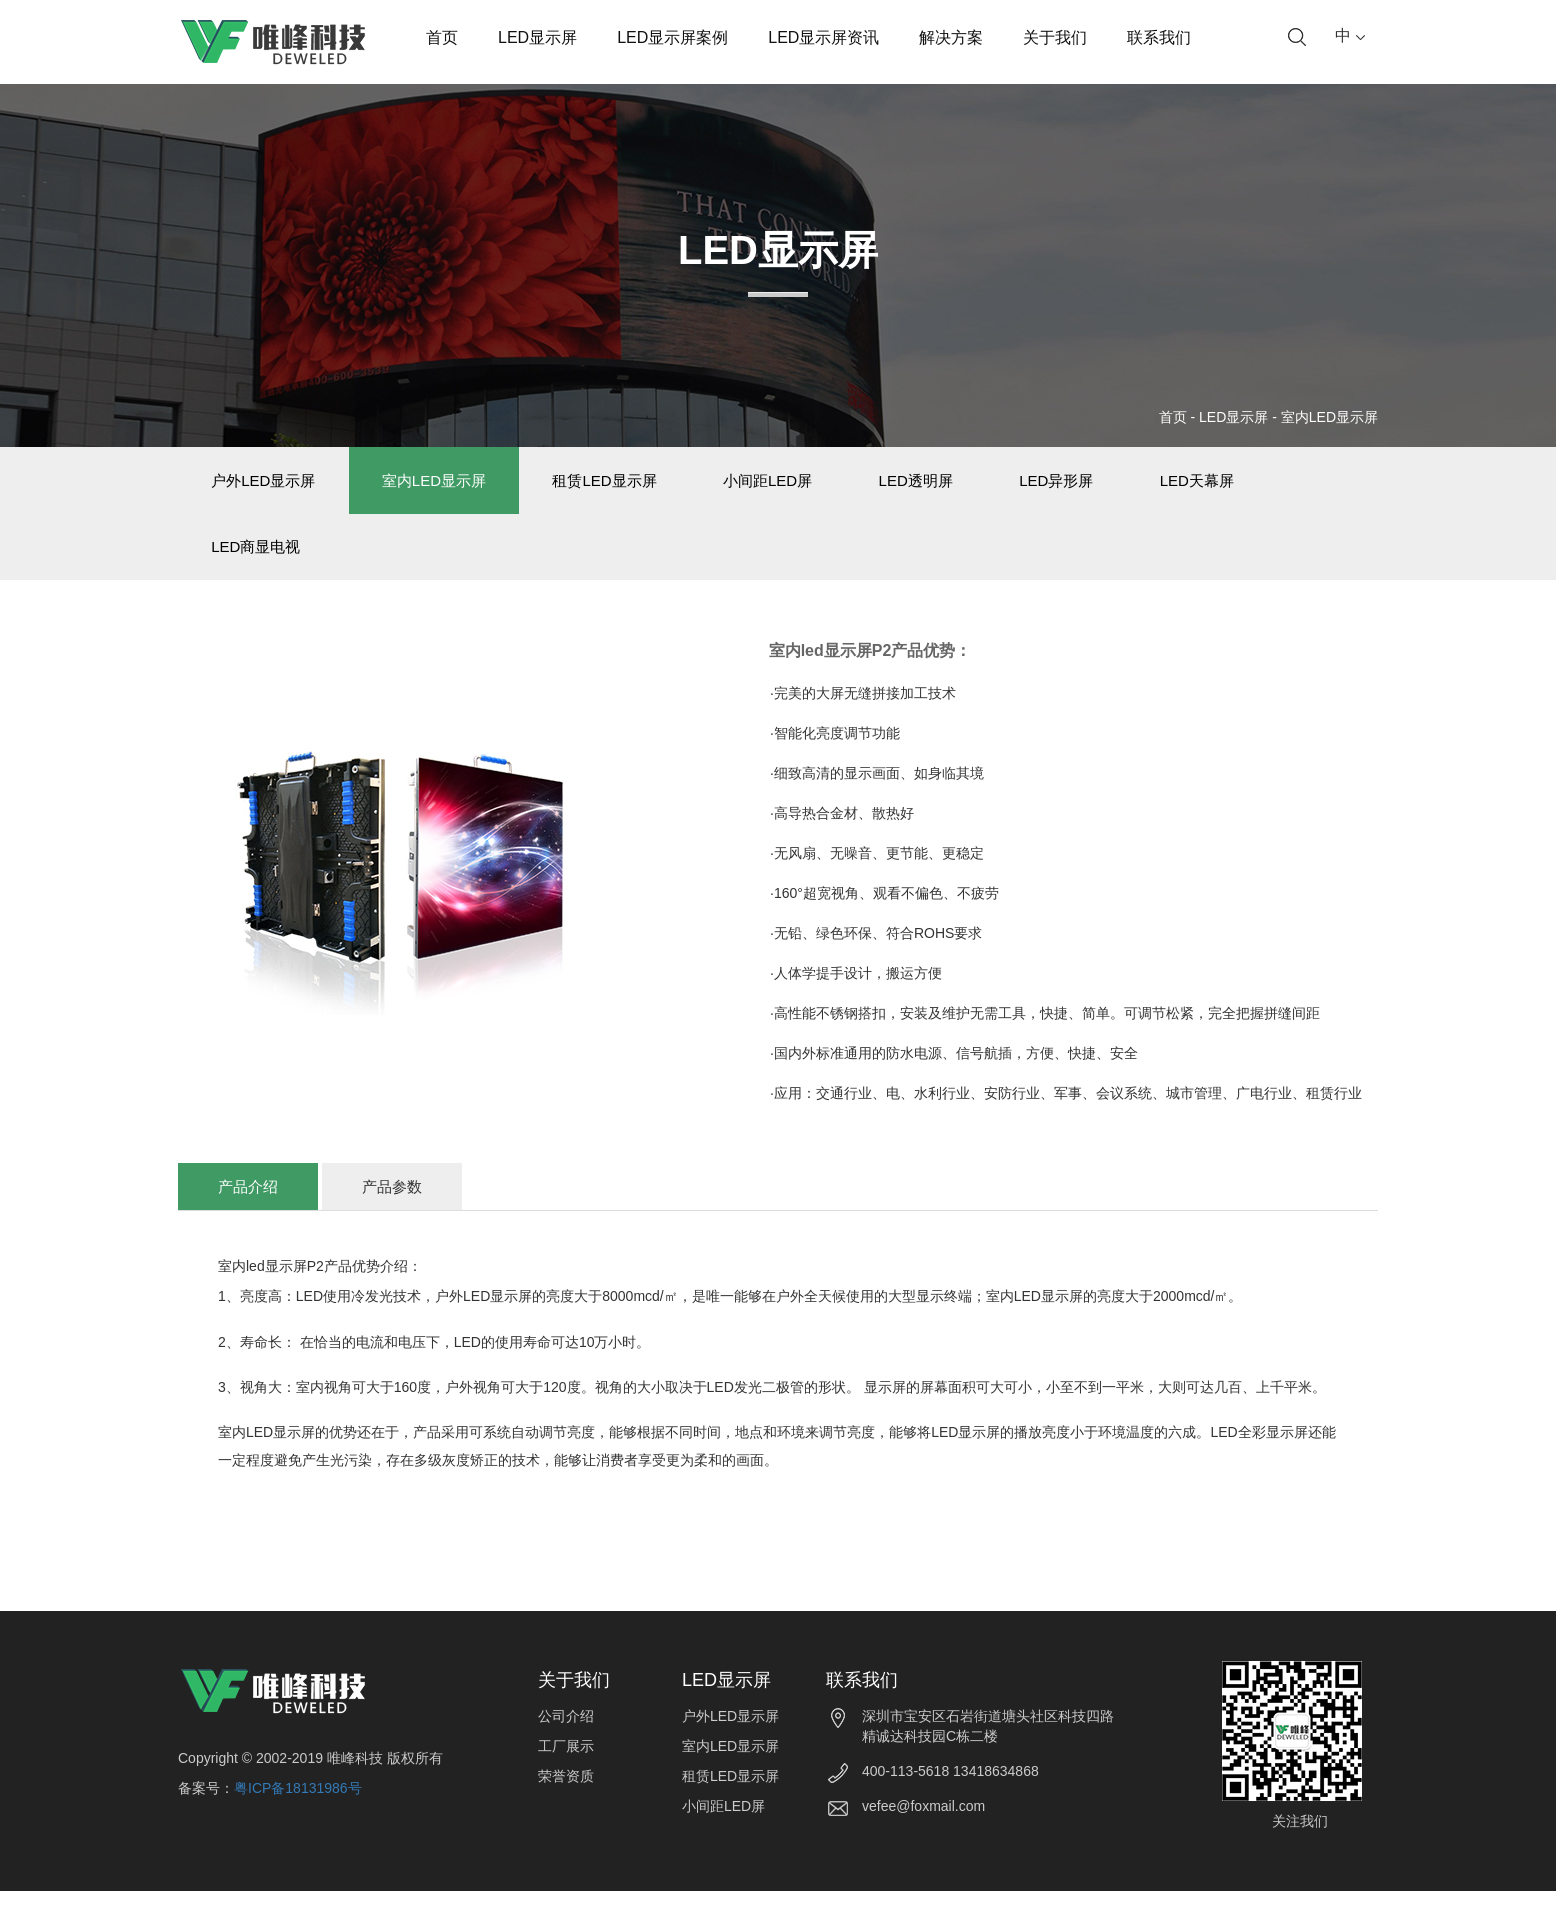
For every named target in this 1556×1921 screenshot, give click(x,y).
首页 (442, 37)
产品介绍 (248, 1216)
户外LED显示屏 (271, 487)
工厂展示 (566, 1776)
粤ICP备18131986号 (298, 1818)
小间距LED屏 (822, 487)
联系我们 (1159, 37)
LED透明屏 (986, 487)
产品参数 (392, 1216)
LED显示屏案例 (672, 37)
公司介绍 (566, 1746)
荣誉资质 (566, 1806)
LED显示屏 (537, 37)
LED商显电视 (263, 568)
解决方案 (951, 37)
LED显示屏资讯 (823, 37)
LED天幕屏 (1298, 487)
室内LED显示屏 (1329, 417)
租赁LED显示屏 (643, 487)
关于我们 (1055, 37)
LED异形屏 (1142, 487)
